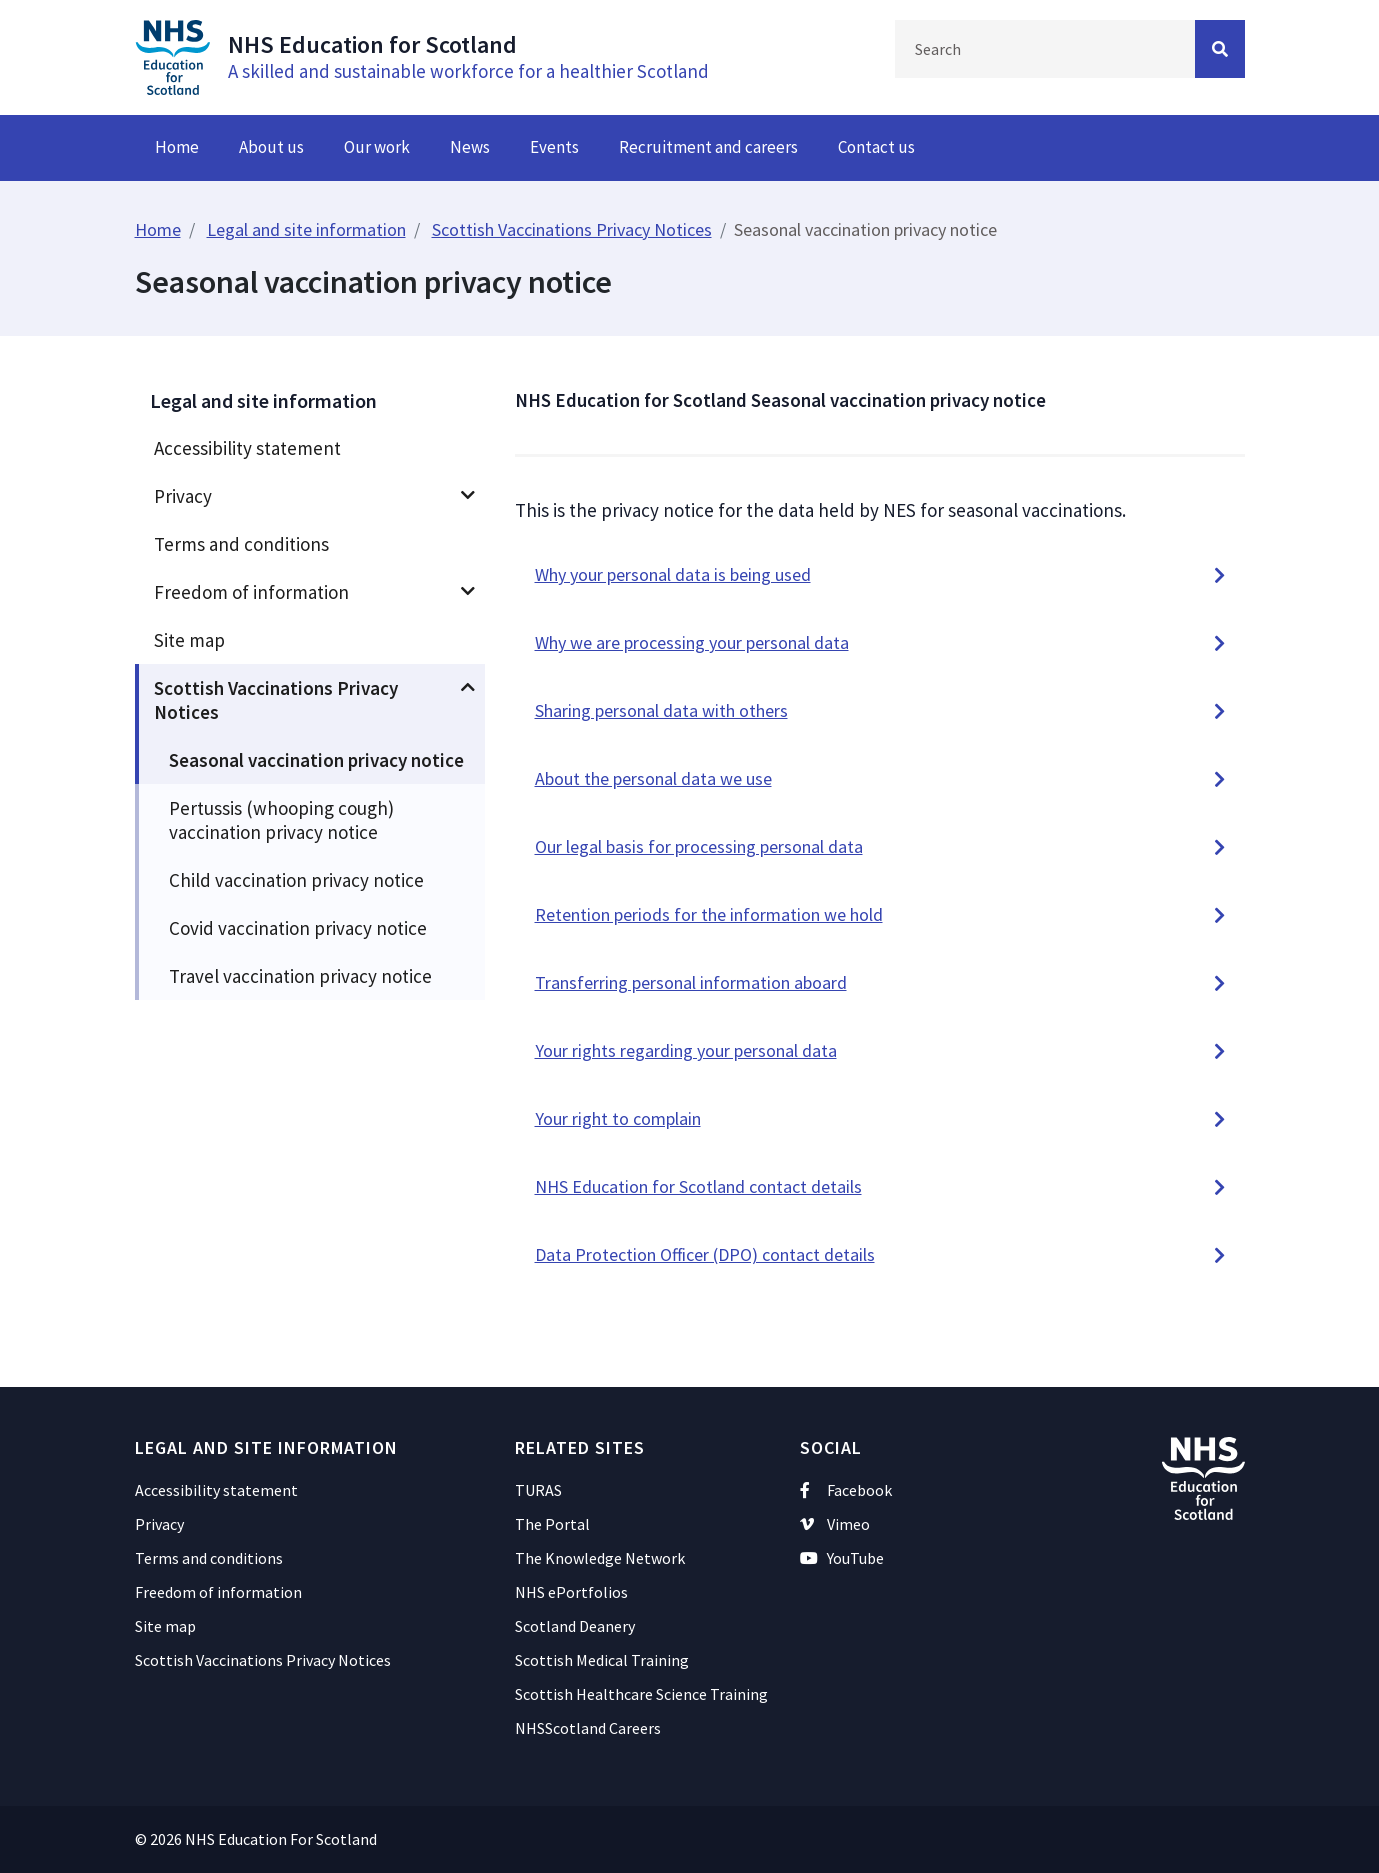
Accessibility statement (247, 448)
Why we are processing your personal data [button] (692, 642)
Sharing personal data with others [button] (661, 710)
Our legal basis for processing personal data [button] (699, 846)
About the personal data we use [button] (653, 778)
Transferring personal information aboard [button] (691, 982)
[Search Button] (1220, 49)
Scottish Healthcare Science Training (641, 1694)
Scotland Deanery (575, 1626)
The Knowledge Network (600, 1558)
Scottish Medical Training (602, 1660)
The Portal (552, 1524)
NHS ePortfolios (571, 1592)
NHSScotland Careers (588, 1728)
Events (554, 147)
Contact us (876, 147)
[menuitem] (310, 448)
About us (271, 147)
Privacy (183, 496)
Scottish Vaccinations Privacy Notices (572, 229)
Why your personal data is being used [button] (673, 574)
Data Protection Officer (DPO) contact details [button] (705, 1254)
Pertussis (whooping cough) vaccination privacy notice (281, 820)
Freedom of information (251, 592)
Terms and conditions (241, 544)
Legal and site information (306, 229)
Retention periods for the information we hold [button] (709, 914)
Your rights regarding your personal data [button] (686, 1050)
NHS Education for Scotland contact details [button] (698, 1186)
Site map (189, 640)
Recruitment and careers (708, 147)
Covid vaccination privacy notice (298, 928)
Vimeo (835, 1524)
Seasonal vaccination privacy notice (316, 760)
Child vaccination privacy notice (296, 880)
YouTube (842, 1558)
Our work (377, 147)
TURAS (538, 1490)
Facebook (846, 1490)
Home (177, 147)
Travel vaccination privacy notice (300, 976)
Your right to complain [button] (618, 1118)
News (470, 147)
